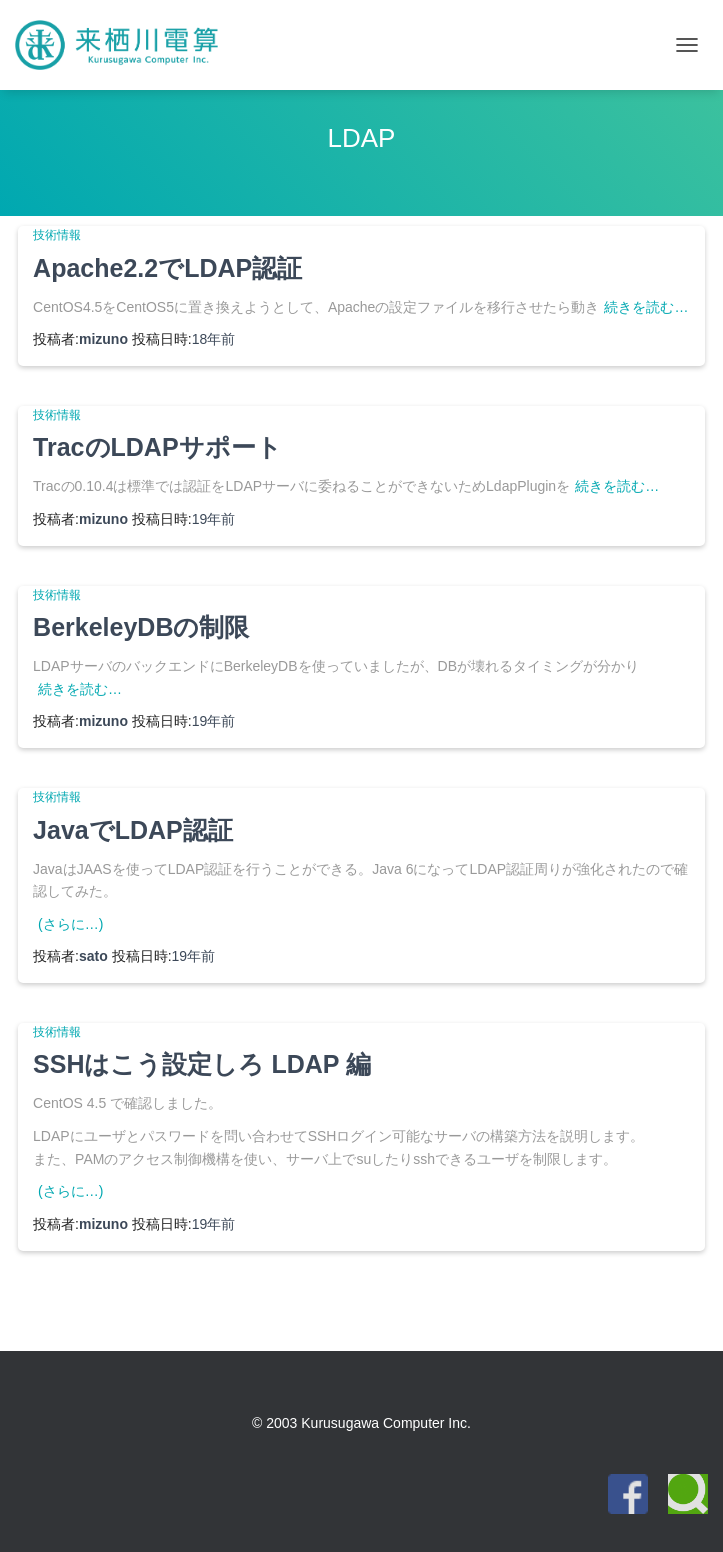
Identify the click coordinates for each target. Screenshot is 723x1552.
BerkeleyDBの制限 (141, 627)
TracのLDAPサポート (157, 447)
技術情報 (57, 235)
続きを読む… (646, 307)
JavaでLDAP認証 (133, 830)
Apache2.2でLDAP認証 (167, 268)
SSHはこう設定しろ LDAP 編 (202, 1064)
